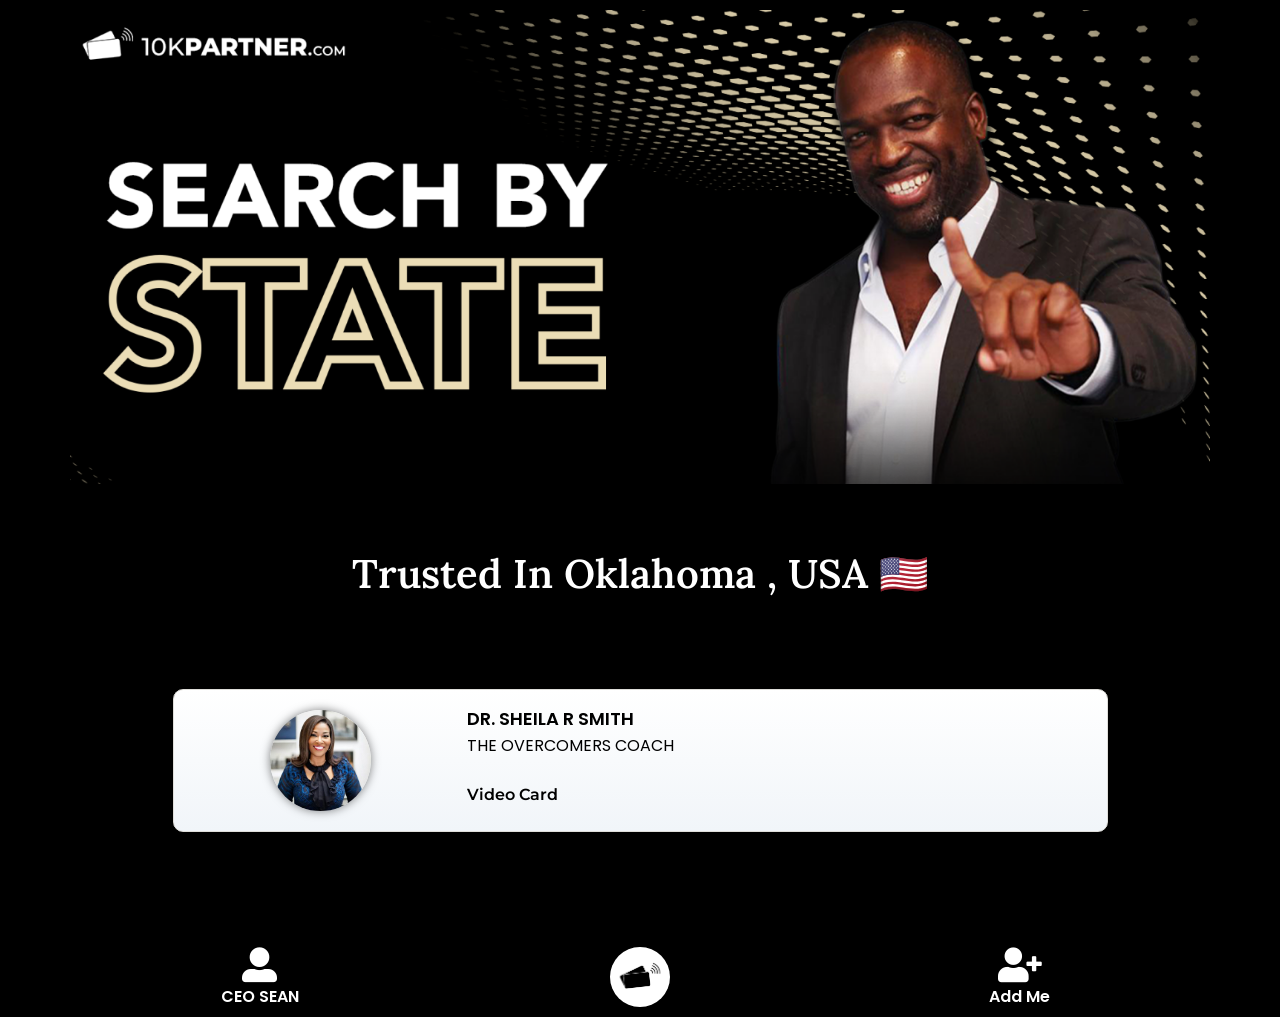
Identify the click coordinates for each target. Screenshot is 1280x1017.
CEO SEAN (260, 996)
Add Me (1019, 996)
